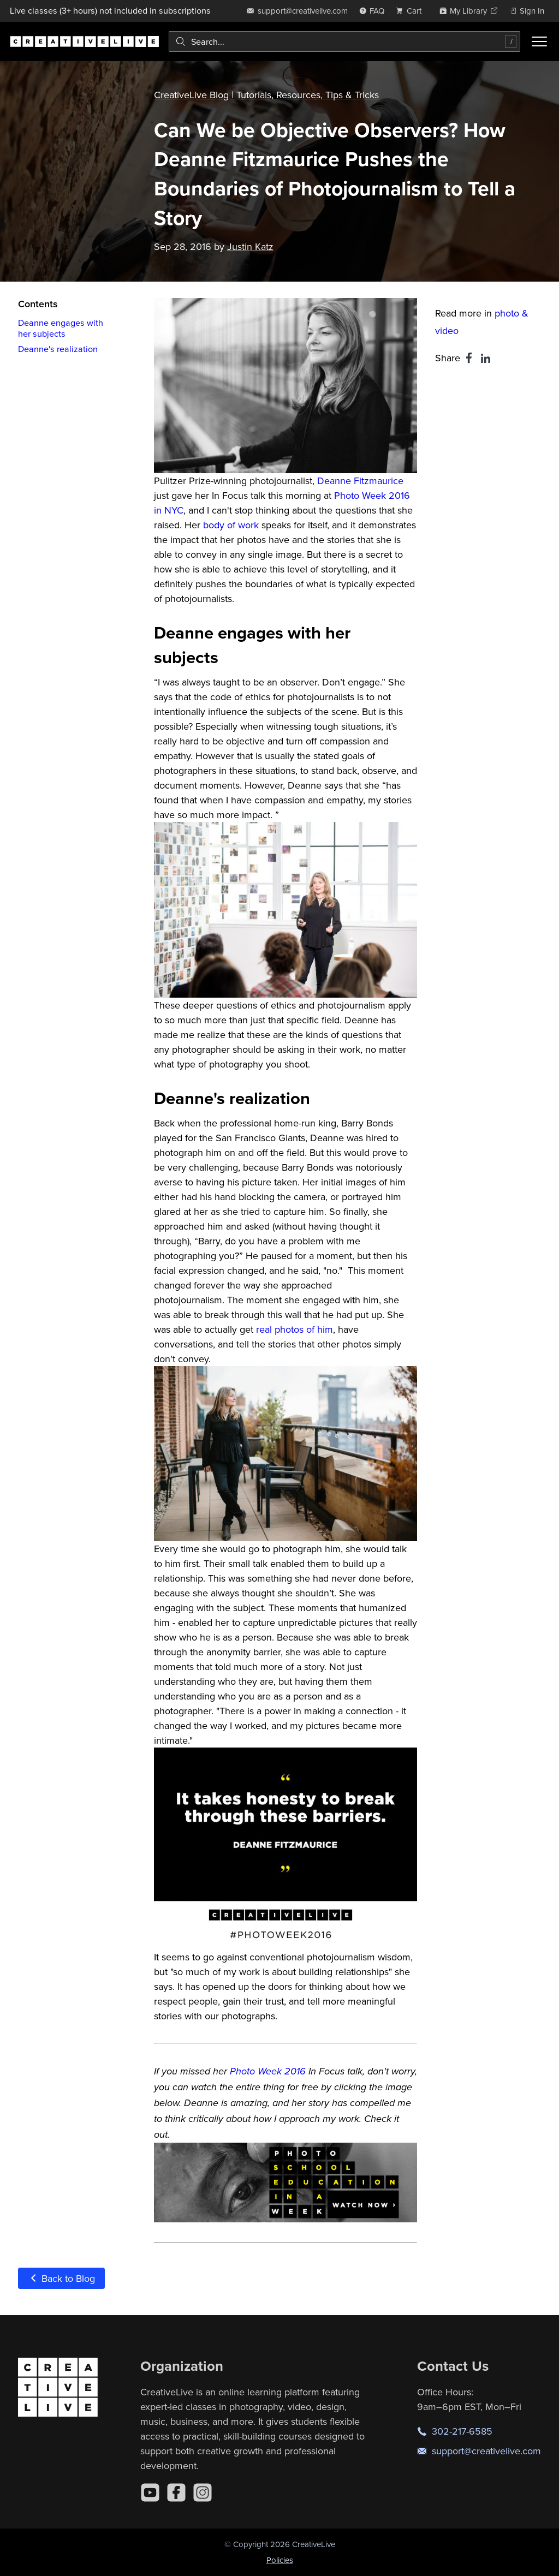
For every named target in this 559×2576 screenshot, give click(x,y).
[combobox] (344, 41)
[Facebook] (176, 2492)
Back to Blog (61, 2278)
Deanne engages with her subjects (60, 328)
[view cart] (411, 10)
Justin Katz (250, 246)
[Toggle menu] (539, 41)
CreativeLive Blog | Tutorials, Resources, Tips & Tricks (266, 95)
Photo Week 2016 (268, 2072)
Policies (279, 2560)
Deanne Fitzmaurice (360, 480)
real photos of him (294, 1329)
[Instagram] (202, 2492)
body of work (231, 525)
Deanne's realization (58, 349)
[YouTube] (150, 2492)
